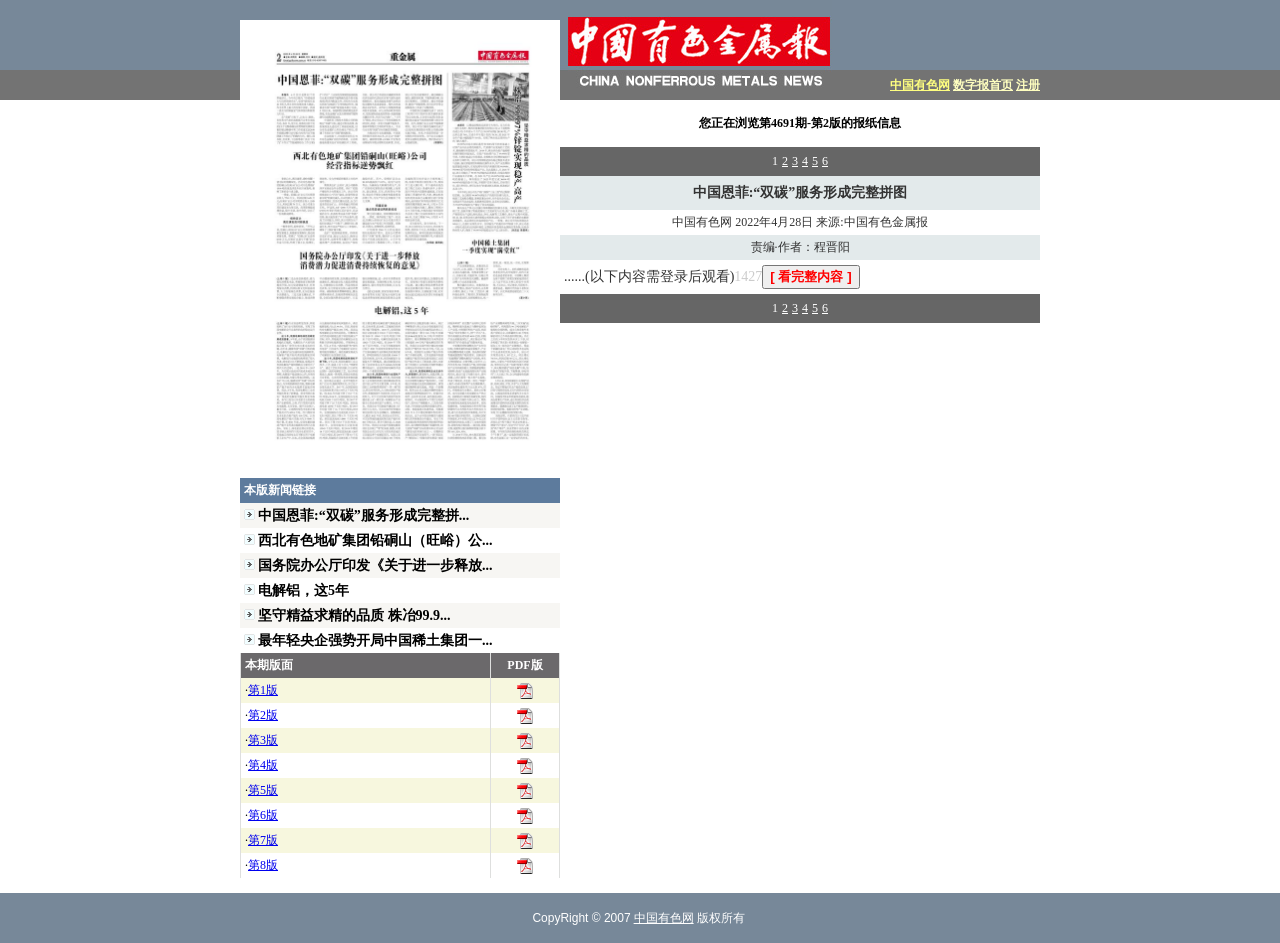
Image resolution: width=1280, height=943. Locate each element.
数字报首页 (983, 85)
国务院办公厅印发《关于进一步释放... (375, 565)
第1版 (263, 690)
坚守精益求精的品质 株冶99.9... (354, 615)
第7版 (263, 840)
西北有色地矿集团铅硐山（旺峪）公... (375, 540)
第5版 (263, 790)
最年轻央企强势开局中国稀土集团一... (375, 640)
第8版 (263, 865)
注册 (1028, 85)
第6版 (263, 815)
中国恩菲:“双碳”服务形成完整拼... (363, 515)
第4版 (263, 765)
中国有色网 (920, 85)
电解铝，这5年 (303, 590)
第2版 (263, 715)
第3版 (263, 740)
